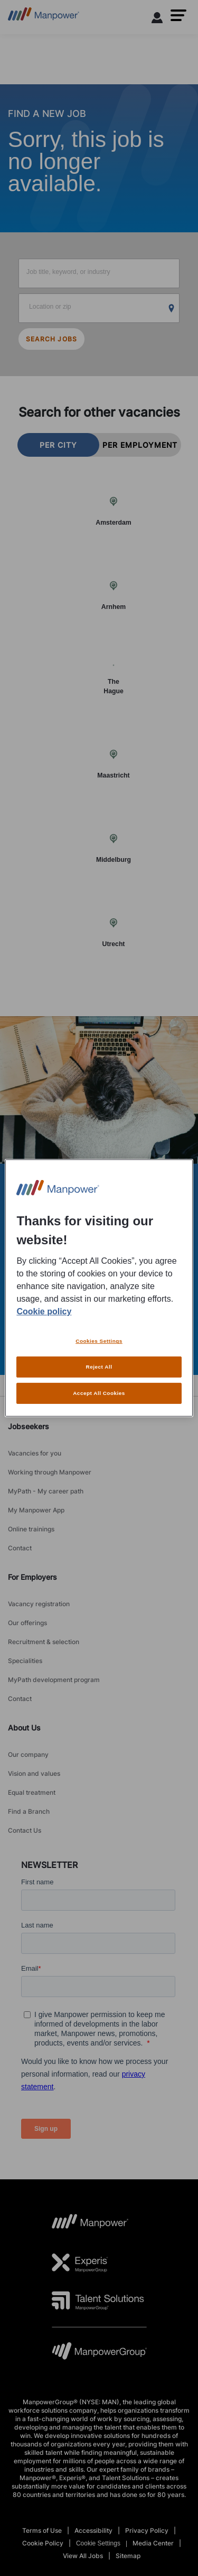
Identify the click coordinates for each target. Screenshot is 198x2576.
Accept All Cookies (99, 1393)
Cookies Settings (99, 1341)
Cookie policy (43, 1311)
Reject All (99, 1367)
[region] (99, 1288)
